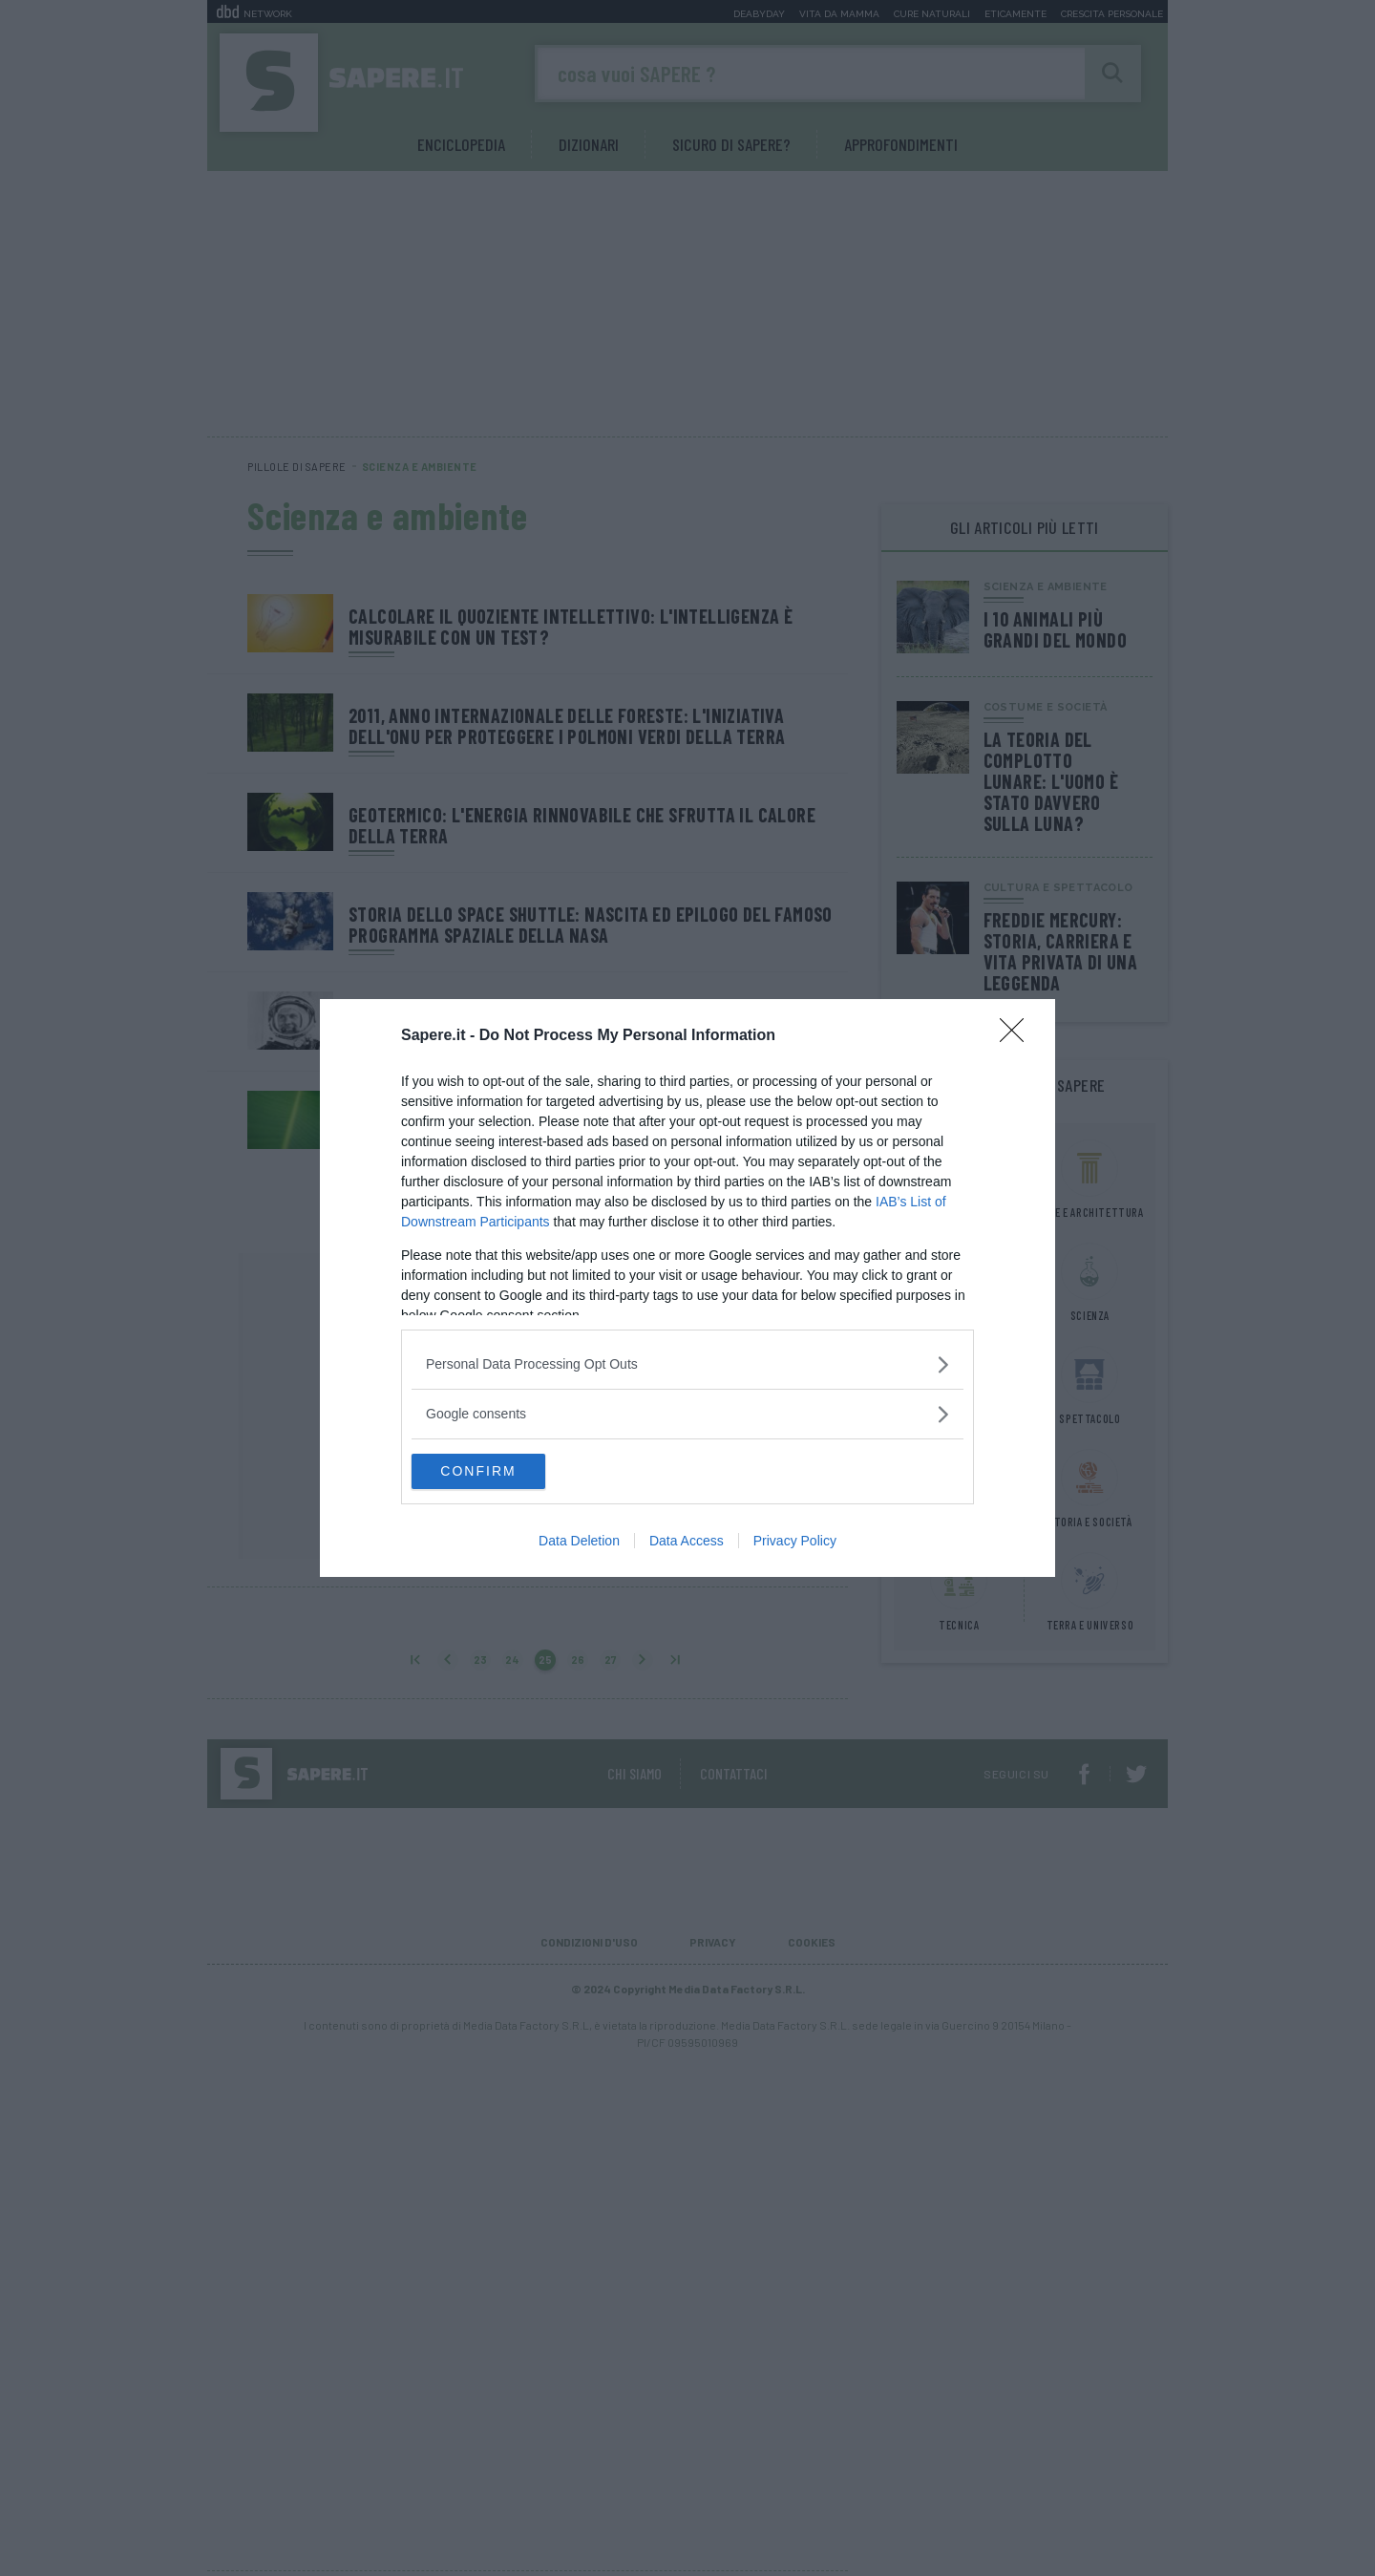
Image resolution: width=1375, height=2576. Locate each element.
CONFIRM (501, 1472)
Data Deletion (579, 1542)
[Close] (1018, 1035)
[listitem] (687, 1363)
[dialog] (687, 1288)
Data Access (686, 1542)
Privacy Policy (794, 1542)
